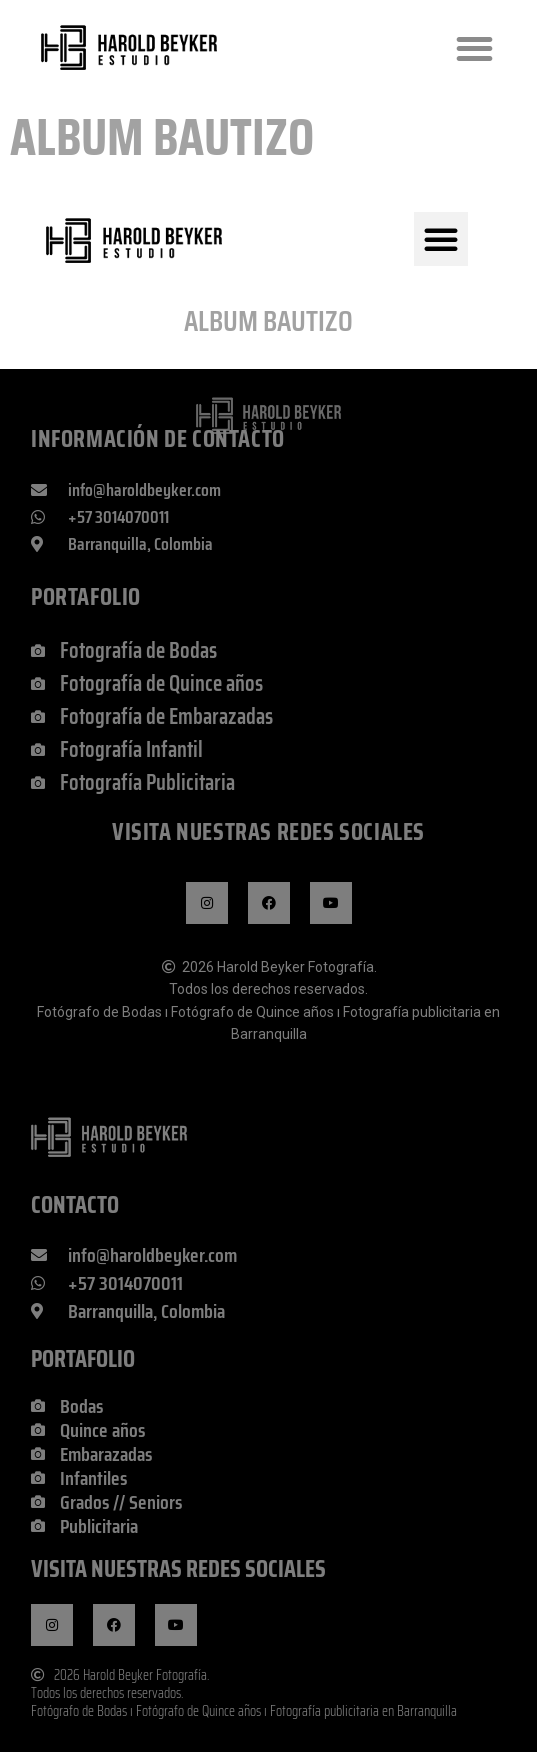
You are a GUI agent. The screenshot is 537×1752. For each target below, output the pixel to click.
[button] (474, 48)
